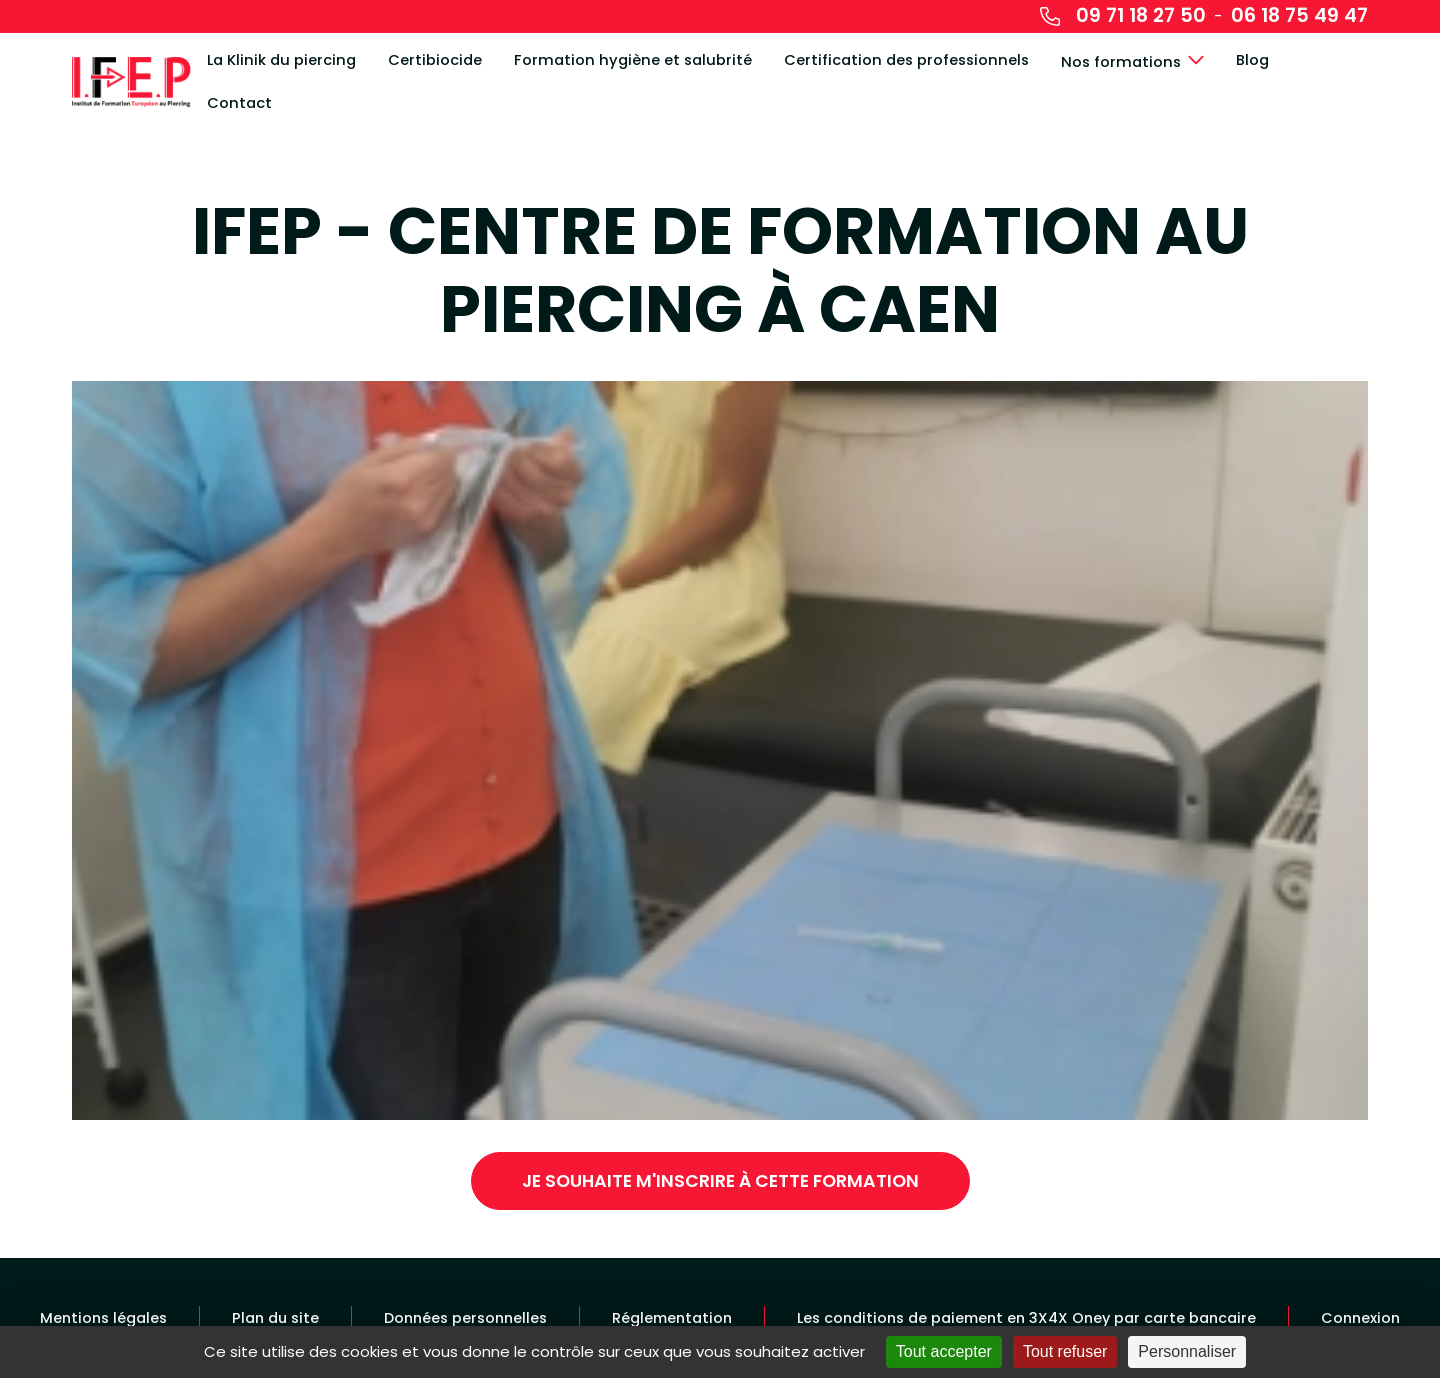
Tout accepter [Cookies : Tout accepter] (944, 1351)
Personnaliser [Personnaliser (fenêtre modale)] (1187, 1351)
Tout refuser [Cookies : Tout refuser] (1065, 1351)
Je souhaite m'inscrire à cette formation (720, 1181)
